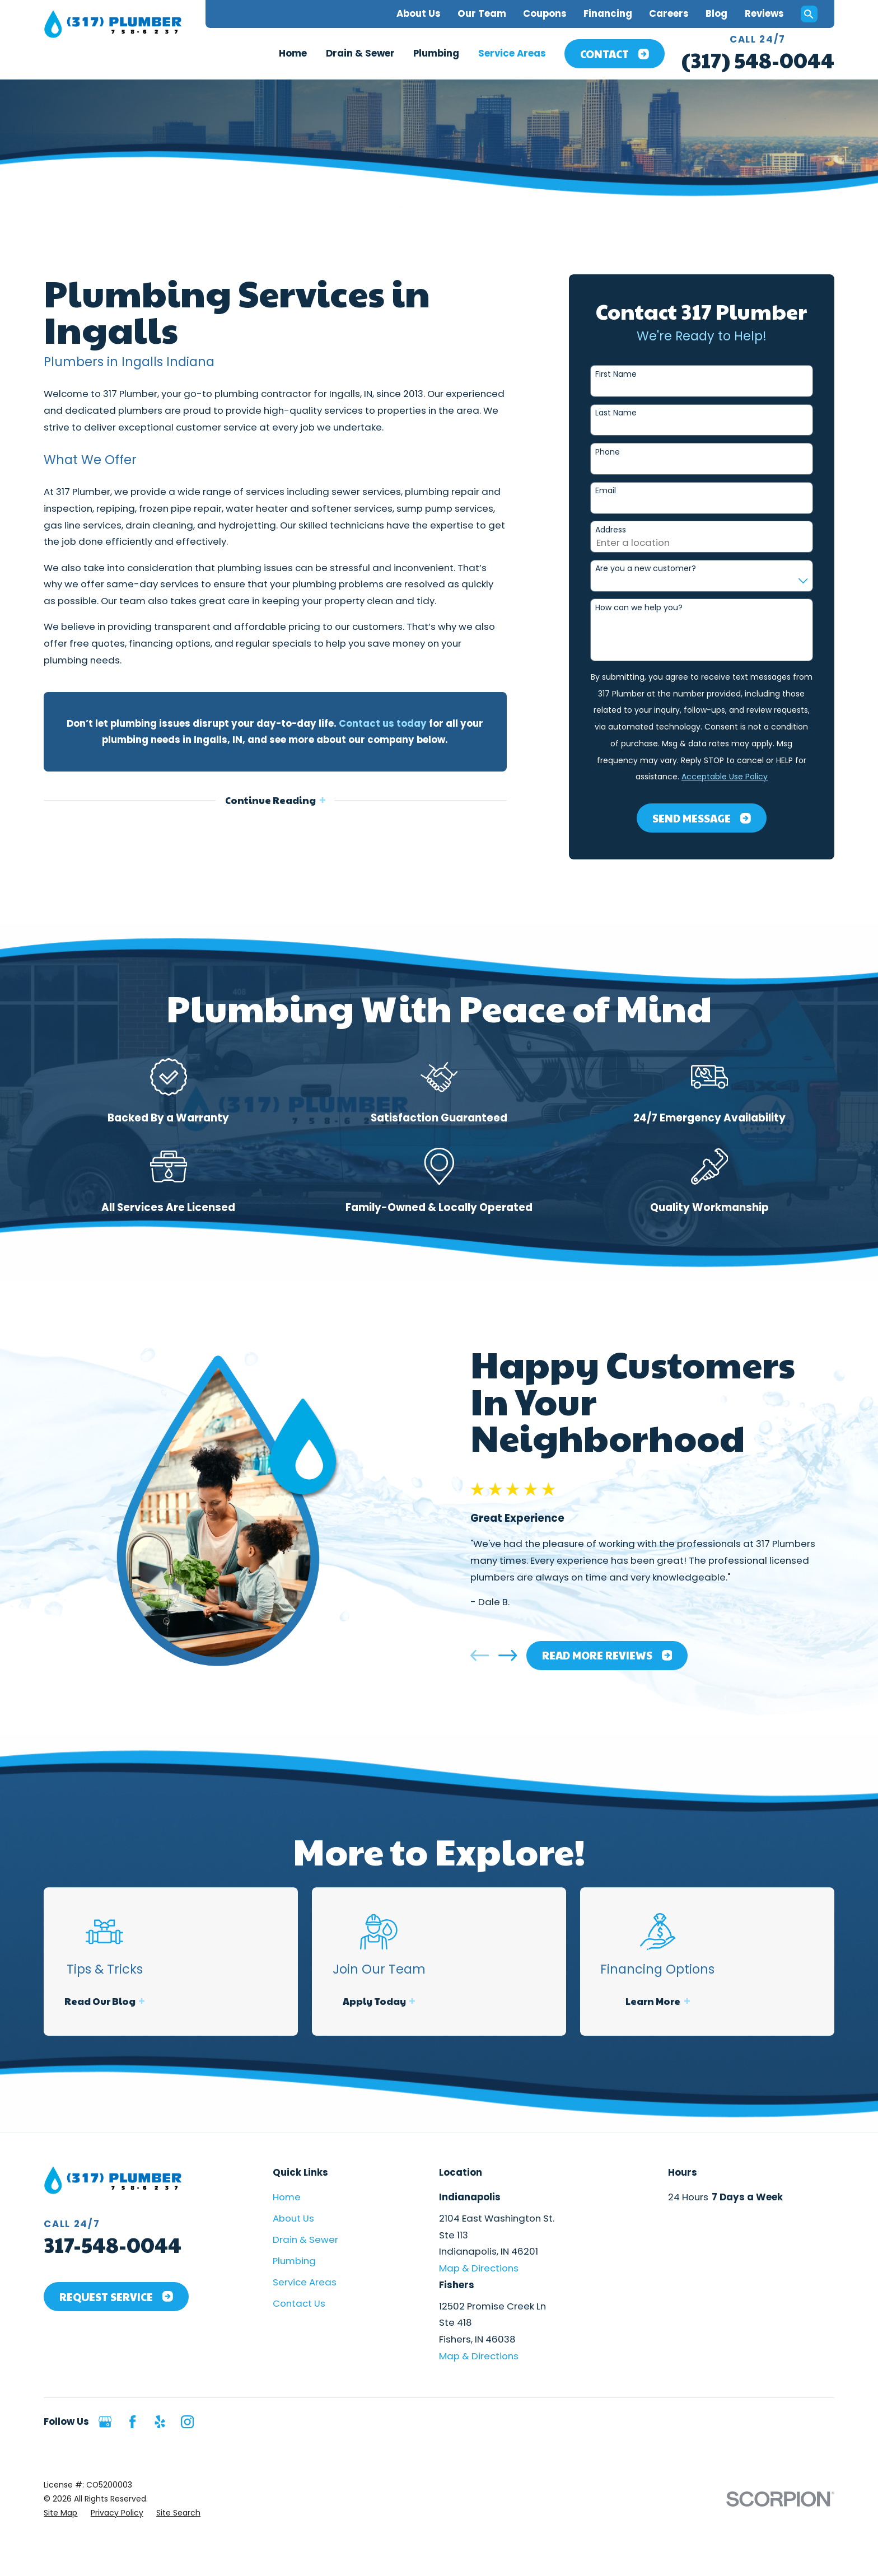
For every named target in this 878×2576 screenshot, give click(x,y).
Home (287, 2197)
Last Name (616, 413)
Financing (607, 13)
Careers (669, 13)
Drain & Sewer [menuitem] (360, 53)
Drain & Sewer (305, 2239)
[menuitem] (60, 2513)
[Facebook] (132, 2421)
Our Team (481, 13)
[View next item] (523, 1655)
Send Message (701, 818)
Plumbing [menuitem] (436, 53)
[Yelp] (159, 2421)
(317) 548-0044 (757, 59)
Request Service (115, 2296)
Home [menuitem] (293, 53)
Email (605, 490)
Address (610, 530)
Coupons (545, 13)
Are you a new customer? (645, 568)
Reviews (764, 13)
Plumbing (294, 2261)
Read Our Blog (122, 2001)
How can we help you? (639, 608)
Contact (614, 53)
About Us (418, 13)
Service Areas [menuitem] (512, 53)
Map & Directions (479, 2268)
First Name (616, 374)
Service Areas (305, 2282)
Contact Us (299, 2303)
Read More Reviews (623, 1655)
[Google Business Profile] (105, 2421)
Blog (716, 13)
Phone (607, 452)
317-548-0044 (112, 2244)
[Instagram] (187, 2421)
